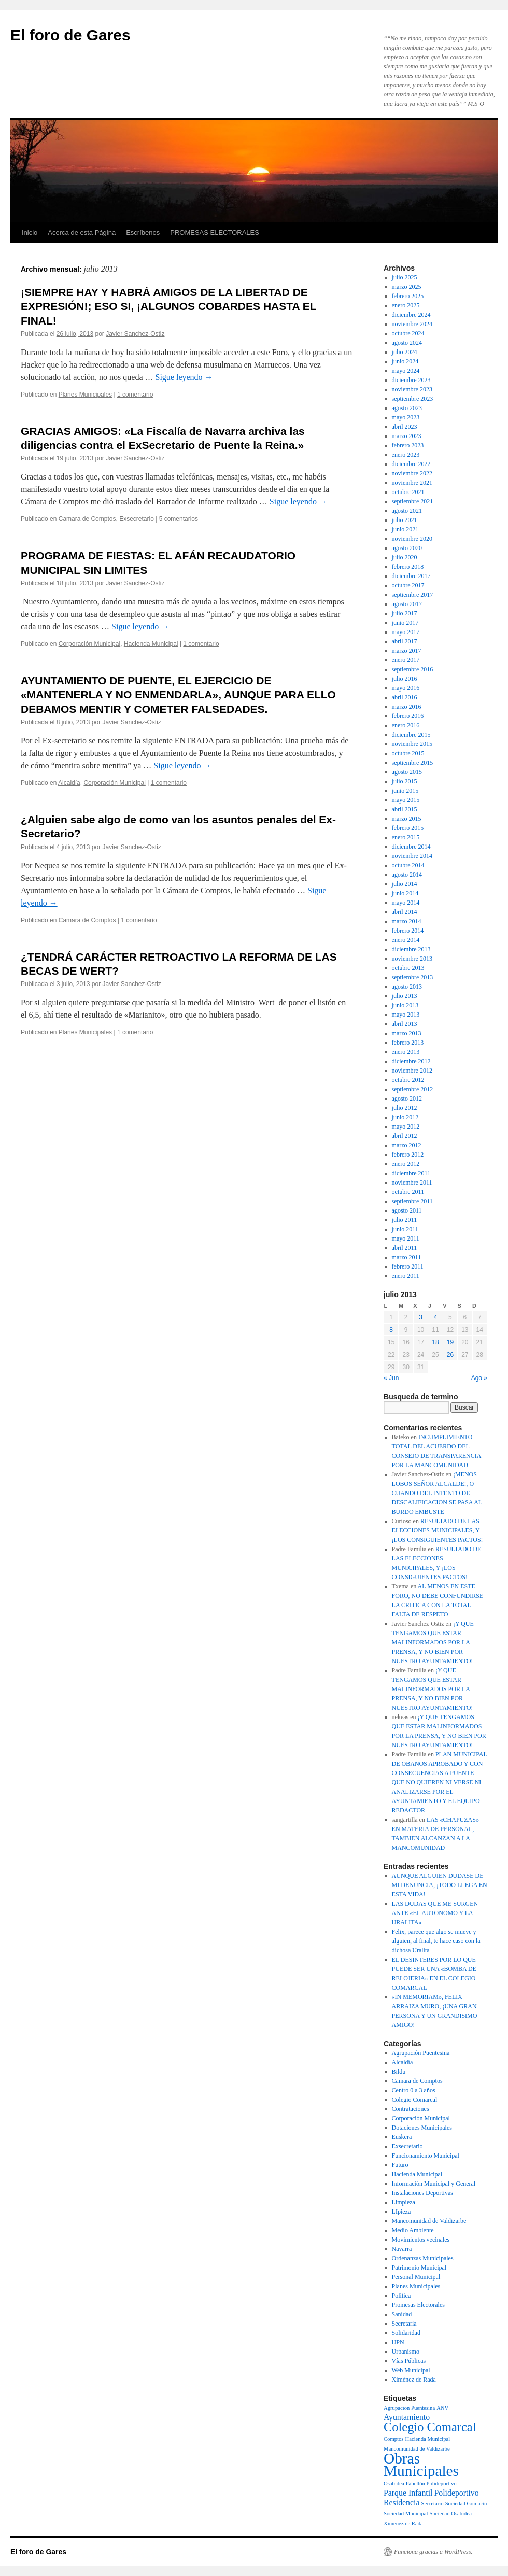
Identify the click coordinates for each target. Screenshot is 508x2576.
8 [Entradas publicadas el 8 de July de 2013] (391, 1329)
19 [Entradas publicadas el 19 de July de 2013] (450, 1342)
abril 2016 (404, 697)
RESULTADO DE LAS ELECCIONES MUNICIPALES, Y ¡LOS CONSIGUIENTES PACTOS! (437, 1530)
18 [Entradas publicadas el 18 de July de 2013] (435, 1342)
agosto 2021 (407, 510)
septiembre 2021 (412, 501)
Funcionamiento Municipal (425, 2155)
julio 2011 (404, 1219)
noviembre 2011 (412, 1182)
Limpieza (403, 2202)
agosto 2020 (407, 548)
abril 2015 (404, 809)
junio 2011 (405, 1229)
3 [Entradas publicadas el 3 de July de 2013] (420, 1317)
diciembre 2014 (411, 846)
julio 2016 (404, 678)
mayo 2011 (405, 1238)
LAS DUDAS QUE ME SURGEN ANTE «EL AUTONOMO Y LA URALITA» (435, 1913)
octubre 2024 (408, 333)
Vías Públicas (409, 2360)
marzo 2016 (406, 706)
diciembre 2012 (411, 1061)
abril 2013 (404, 1023)
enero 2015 (406, 837)
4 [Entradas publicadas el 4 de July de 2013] (436, 1317)
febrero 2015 (408, 828)
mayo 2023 (406, 417)
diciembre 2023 (411, 380)
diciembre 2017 (411, 576)
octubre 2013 (408, 968)
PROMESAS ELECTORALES (214, 232)
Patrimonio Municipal (419, 2267)
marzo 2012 (406, 1145)
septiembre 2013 (412, 977)
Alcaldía (69, 782)
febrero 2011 (408, 1266)
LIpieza (401, 2211)
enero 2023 (406, 454)
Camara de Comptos (87, 519)
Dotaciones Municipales (422, 2127)
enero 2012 (406, 1163)
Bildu (399, 2071)
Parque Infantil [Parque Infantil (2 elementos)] (408, 2492)
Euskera (402, 2137)
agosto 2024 (407, 342)
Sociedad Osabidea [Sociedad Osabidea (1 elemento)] (451, 2513)
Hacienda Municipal (151, 643)
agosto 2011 (407, 1210)
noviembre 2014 (412, 856)
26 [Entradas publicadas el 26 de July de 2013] (450, 1354)
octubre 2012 (408, 1079)
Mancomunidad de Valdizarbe (429, 2221)
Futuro (400, 2165)
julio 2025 (404, 277)
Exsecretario (136, 519)
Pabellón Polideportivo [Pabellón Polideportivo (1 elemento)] (431, 2483)
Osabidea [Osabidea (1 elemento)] (394, 2483)
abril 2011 (404, 1247)
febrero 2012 (408, 1154)
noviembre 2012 (412, 1070)
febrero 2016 (408, 716)
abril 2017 (404, 641)
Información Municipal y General (434, 2183)
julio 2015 (404, 781)
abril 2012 (404, 1135)
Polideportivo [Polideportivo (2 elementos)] (456, 2492)
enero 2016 (406, 725)
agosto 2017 (407, 604)
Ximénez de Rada (414, 2379)
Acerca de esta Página (82, 232)
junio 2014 (405, 893)
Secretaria (404, 2323)
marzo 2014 (406, 921)
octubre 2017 (408, 585)
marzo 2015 (406, 818)
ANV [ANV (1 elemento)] (442, 2408)
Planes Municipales (85, 394)
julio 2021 (404, 520)
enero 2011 (405, 1275)
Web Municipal (411, 2370)
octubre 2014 (408, 865)
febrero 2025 (408, 296)
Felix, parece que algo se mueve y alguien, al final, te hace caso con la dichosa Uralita (436, 1941)
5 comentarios (178, 519)
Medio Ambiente (413, 2230)
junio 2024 (405, 361)
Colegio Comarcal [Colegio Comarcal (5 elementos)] (430, 2427)
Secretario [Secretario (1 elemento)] (432, 2504)
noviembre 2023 (412, 389)
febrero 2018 (408, 566)
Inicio (29, 232)
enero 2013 (406, 1051)
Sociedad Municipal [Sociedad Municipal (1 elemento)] (406, 2513)
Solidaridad (406, 2332)
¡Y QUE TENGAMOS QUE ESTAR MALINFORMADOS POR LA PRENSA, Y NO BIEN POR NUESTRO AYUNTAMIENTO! (433, 1642)
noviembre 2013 (412, 958)
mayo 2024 (406, 370)
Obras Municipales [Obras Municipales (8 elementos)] (421, 2464)
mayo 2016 (406, 688)
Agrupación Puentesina (421, 2053)
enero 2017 (406, 660)
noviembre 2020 (412, 538)
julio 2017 (404, 613)
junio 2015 (405, 790)
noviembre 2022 (412, 473)
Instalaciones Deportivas (422, 2193)
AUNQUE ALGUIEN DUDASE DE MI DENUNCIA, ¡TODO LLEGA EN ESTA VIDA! (439, 1885)
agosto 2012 (407, 1098)
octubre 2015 (408, 753)
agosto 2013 (407, 986)
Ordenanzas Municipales (423, 2258)
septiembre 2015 (412, 762)
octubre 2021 (408, 492)
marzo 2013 (406, 1033)
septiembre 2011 (412, 1201)
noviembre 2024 (412, 324)
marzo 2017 (406, 650)
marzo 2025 (406, 286)
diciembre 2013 (411, 949)
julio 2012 (404, 1107)
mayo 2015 (406, 800)
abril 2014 (404, 912)
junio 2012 (405, 1117)
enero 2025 (406, 305)
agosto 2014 (407, 874)
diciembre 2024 (411, 314)
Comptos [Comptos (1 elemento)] (394, 2439)
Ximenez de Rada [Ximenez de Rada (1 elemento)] (403, 2523)
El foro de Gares (70, 35)
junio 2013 (405, 1005)
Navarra (402, 2249)
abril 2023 (404, 426)
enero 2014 (406, 940)
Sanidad (402, 2314)
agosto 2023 (407, 408)
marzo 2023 (406, 436)
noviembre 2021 (412, 482)
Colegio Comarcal (415, 2099)
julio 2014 (404, 884)
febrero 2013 (408, 1042)
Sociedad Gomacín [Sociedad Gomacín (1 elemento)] (466, 2504)
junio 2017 (405, 622)
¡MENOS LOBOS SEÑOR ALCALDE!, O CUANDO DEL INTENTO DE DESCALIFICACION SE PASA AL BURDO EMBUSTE (437, 1493)
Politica (401, 2295)
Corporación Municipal (89, 643)
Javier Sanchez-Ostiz (135, 333)
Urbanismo (405, 2351)
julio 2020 (404, 557)
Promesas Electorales (418, 2304)
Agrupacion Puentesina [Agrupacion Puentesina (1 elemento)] (409, 2408)
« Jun (391, 1378)
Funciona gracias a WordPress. (433, 2551)
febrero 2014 (408, 930)
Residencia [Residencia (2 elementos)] (401, 2502)
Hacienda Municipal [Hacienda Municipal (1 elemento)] (427, 2439)
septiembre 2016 (412, 669)
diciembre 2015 (411, 734)
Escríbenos (143, 232)
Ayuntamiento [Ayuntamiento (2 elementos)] (407, 2417)
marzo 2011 (406, 1257)
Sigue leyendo (184, 377)
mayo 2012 (406, 1126)
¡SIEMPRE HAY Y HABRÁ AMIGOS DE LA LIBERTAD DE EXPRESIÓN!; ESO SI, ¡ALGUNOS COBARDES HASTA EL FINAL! (168, 306)
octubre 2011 (408, 1191)
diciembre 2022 (411, 464)
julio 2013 (404, 996)
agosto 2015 (407, 772)
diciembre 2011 (411, 1173)
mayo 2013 (406, 1014)
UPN (398, 2342)
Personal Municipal (416, 2277)
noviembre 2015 (412, 744)
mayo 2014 (406, 902)
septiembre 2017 (412, 594)
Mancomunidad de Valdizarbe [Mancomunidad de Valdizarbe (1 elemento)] (417, 2449)
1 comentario (135, 394)
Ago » (479, 1378)
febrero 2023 (408, 445)
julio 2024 (404, 352)
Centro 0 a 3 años (413, 2090)
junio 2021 (405, 529)
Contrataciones (410, 2109)
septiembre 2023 (412, 398)
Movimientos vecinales (421, 2239)
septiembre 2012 (412, 1089)
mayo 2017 (406, 632)
